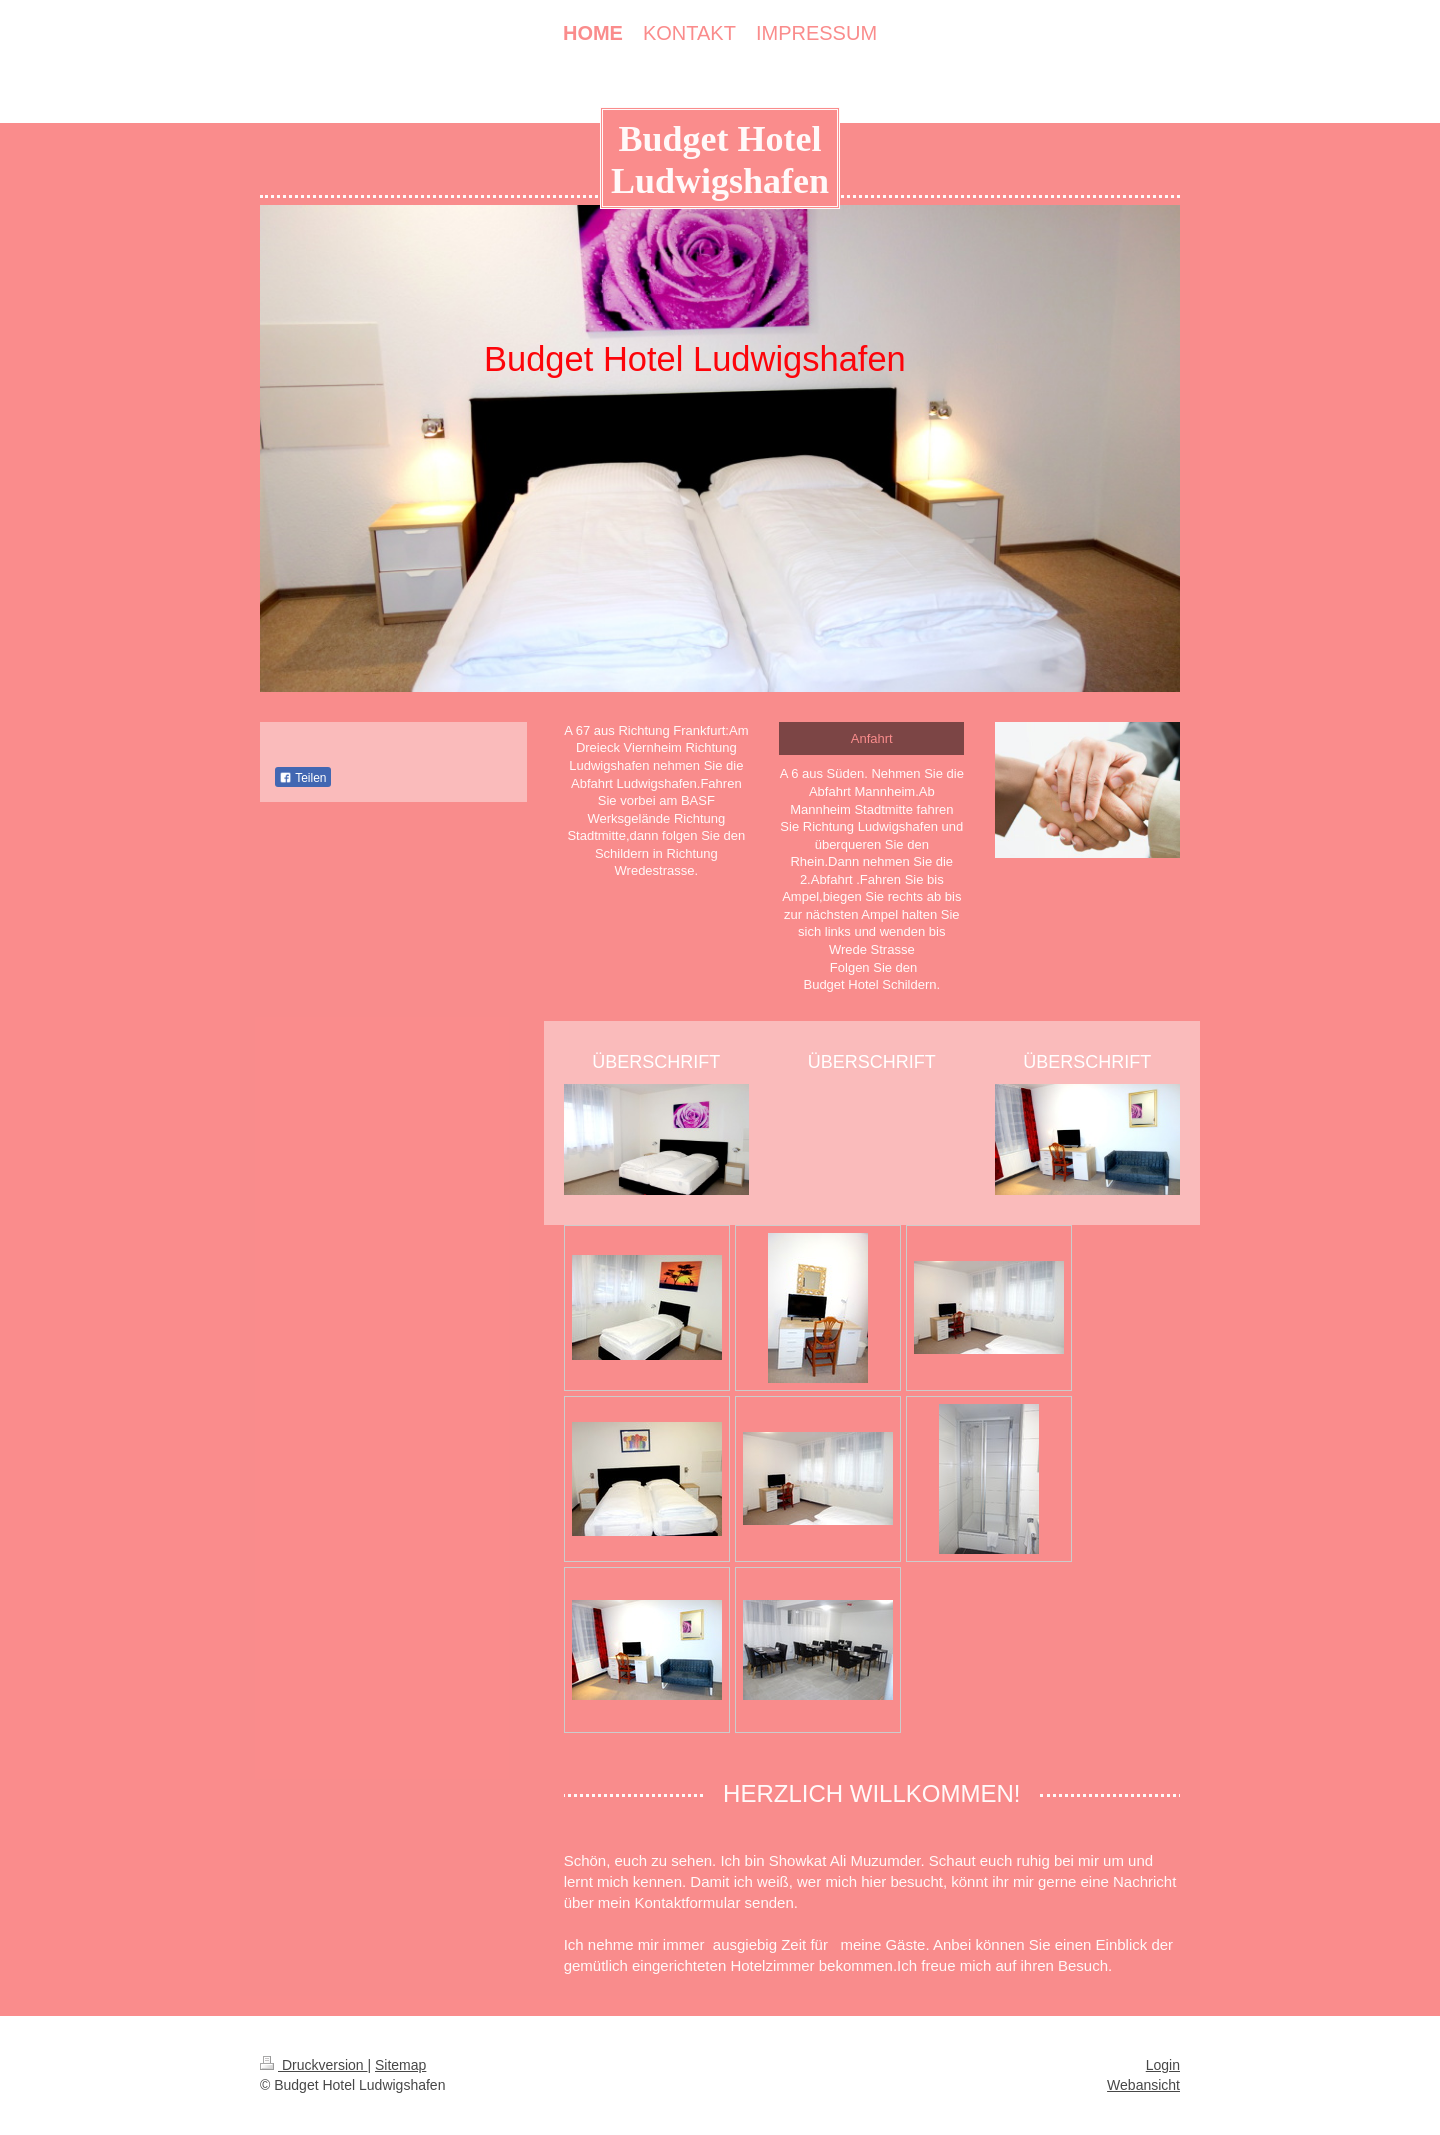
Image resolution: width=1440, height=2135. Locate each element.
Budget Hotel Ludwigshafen (720, 160)
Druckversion (313, 2065)
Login (1163, 2065)
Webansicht (1143, 2085)
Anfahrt (872, 738)
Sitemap (400, 2065)
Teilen (302, 778)
